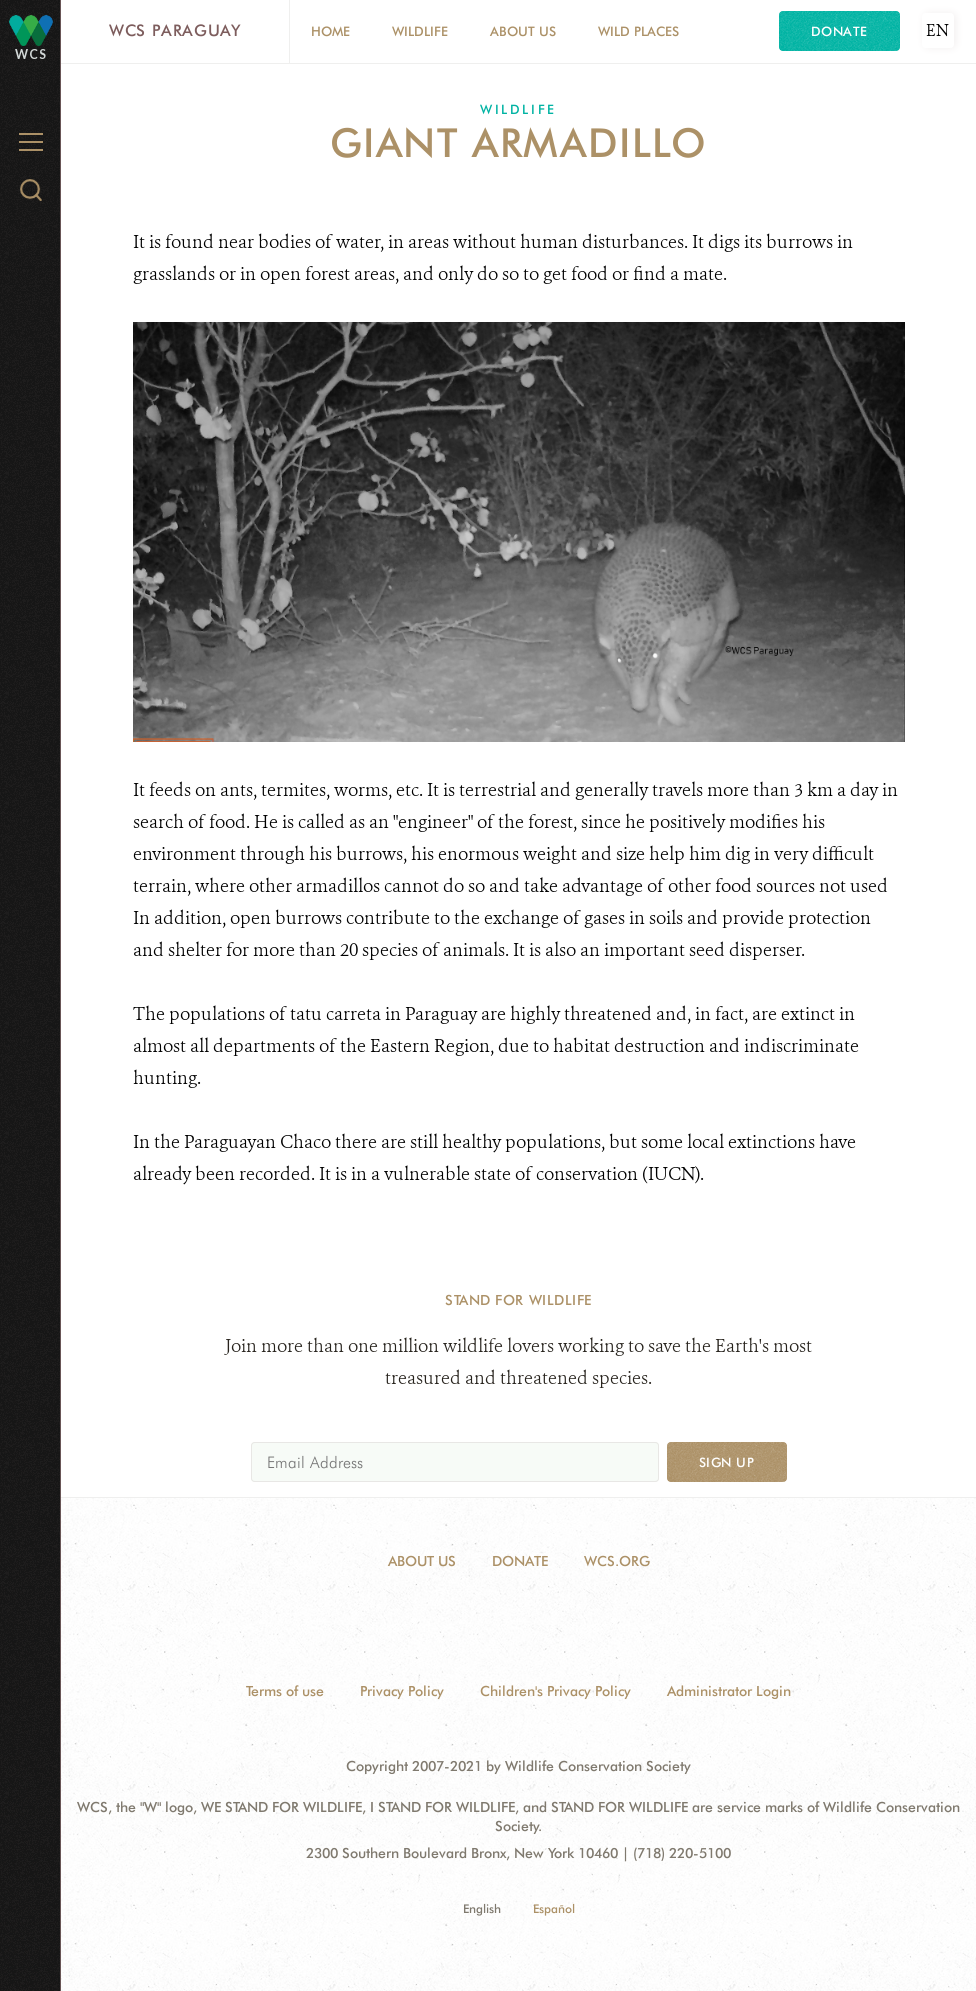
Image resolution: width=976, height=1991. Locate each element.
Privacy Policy (402, 1691)
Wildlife (420, 31)
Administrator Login (729, 1691)
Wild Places (638, 31)
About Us (523, 31)
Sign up (727, 1462)
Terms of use (285, 1691)
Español (554, 1908)
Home (330, 31)
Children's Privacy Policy (555, 1691)
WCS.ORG (617, 1561)
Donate (839, 31)
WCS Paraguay (175, 30)
